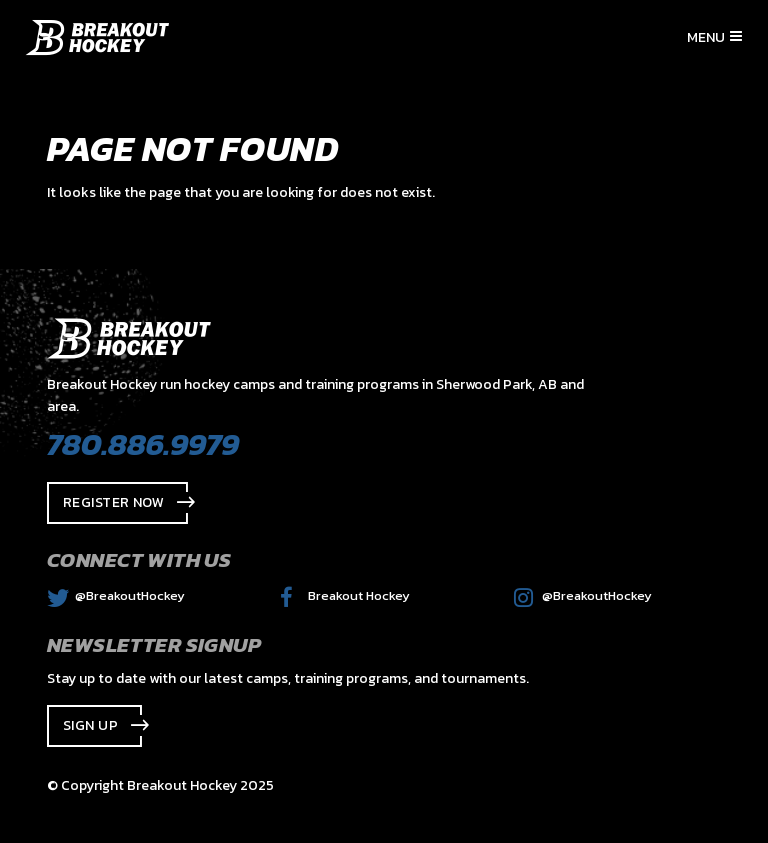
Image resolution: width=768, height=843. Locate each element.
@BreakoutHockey (116, 595)
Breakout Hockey (345, 595)
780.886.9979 (143, 444)
